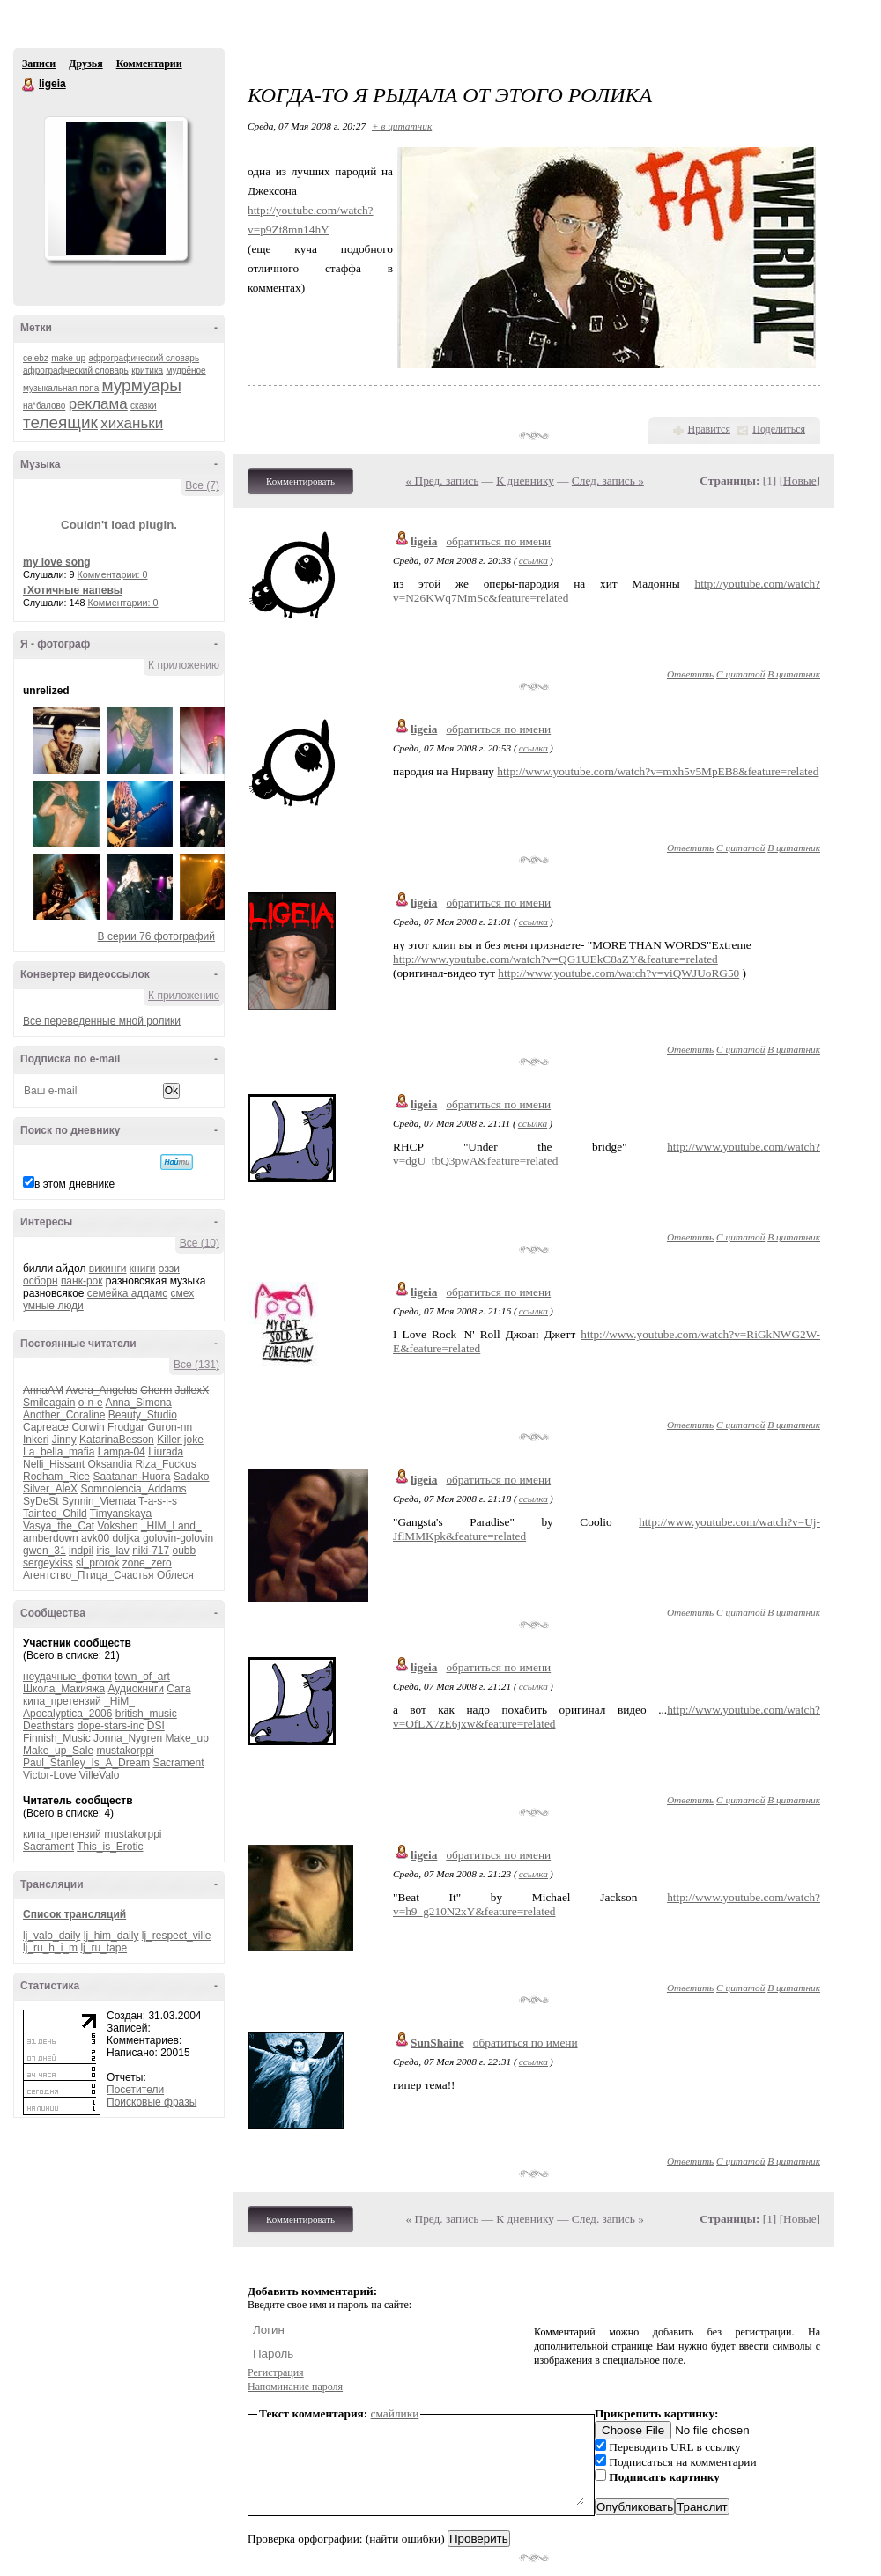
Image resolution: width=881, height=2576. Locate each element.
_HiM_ (119, 1701)
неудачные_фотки (67, 1676)
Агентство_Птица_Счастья (88, 1575)
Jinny (64, 1439)
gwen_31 (44, 1550)
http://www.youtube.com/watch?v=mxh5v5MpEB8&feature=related (657, 771)
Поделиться (778, 429)
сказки (143, 406)
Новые (799, 480)
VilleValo (99, 1775)
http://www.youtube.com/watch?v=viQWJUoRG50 (618, 973)
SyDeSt (41, 1501)
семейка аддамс (127, 1293)
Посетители (135, 2090)
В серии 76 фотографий (156, 936)
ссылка (533, 560)
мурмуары (141, 385)
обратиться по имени (498, 541)
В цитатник (793, 674)
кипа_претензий (62, 1701)
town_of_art (142, 1676)
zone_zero (147, 1563)
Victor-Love (49, 1775)
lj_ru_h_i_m (50, 1948)
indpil (81, 1550)
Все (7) (202, 485)
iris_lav (112, 1550)
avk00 (95, 1538)
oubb (184, 1550)
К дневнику (525, 480)
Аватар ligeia (115, 188)
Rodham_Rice (56, 1476)
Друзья (85, 63)
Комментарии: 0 (113, 574)
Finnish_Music (57, 1738)
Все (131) (196, 1364)
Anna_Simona (138, 1402)
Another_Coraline (64, 1415)
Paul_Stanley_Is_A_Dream (86, 1763)
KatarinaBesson (116, 1439)
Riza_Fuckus (165, 1464)
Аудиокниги (135, 1689)
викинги (108, 1268)
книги (143, 1268)
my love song (57, 562)
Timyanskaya (121, 1513)
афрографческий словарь (76, 370)
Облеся (175, 1575)
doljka (125, 1538)
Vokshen (118, 1526)
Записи (39, 63)
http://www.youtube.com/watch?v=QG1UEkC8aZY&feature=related (555, 959)
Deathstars (48, 1726)
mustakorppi (124, 1750)
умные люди (53, 1305)
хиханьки (131, 423)
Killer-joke (180, 1439)
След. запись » (608, 480)
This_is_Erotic (110, 1846)
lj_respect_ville (176, 1935)
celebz (35, 358)
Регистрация (276, 2372)
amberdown (50, 1538)
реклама (98, 404)
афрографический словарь (144, 358)
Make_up (186, 1738)
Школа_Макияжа (64, 1689)
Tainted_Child (55, 1513)
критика (147, 370)
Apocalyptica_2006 (67, 1713)
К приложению (183, 665)
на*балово (44, 406)
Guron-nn (169, 1427)
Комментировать (300, 481)
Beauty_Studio (142, 1415)
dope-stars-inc (110, 1726)
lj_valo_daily (51, 1935)
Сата (178, 1689)
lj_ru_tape (103, 1948)
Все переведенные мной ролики (102, 1021)
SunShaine (437, 2042)
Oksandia (109, 1464)
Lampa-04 (121, 1452)
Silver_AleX (50, 1489)
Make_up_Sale (58, 1750)
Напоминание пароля (295, 2386)
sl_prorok (97, 1563)
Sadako (192, 1476)
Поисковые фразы (151, 2102)
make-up (68, 358)
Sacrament (178, 1763)
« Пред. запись (442, 480)
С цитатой (740, 674)
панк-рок (82, 1281)
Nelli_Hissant (54, 1464)
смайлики (395, 2413)
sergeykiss (48, 1563)
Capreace (46, 1427)
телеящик (60, 422)
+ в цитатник (402, 126)
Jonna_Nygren (127, 1738)
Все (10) (199, 1243)
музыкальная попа (61, 388)
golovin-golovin (178, 1538)
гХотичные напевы (72, 590)
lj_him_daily (111, 1935)
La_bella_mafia (58, 1452)
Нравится (709, 429)
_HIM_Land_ (171, 1526)
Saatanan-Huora (131, 1476)
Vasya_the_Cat (58, 1526)
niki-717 (150, 1550)
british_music (146, 1713)
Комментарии (149, 63)
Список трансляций (74, 1914)
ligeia (29, 85)
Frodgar (125, 1427)
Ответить (690, 674)
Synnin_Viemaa (99, 1501)
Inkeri (35, 1439)
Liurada (165, 1452)
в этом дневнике (74, 1184)
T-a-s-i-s (157, 1501)
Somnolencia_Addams (133, 1489)
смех (183, 1293)
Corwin (87, 1427)
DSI (156, 1726)
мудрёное (185, 370)
